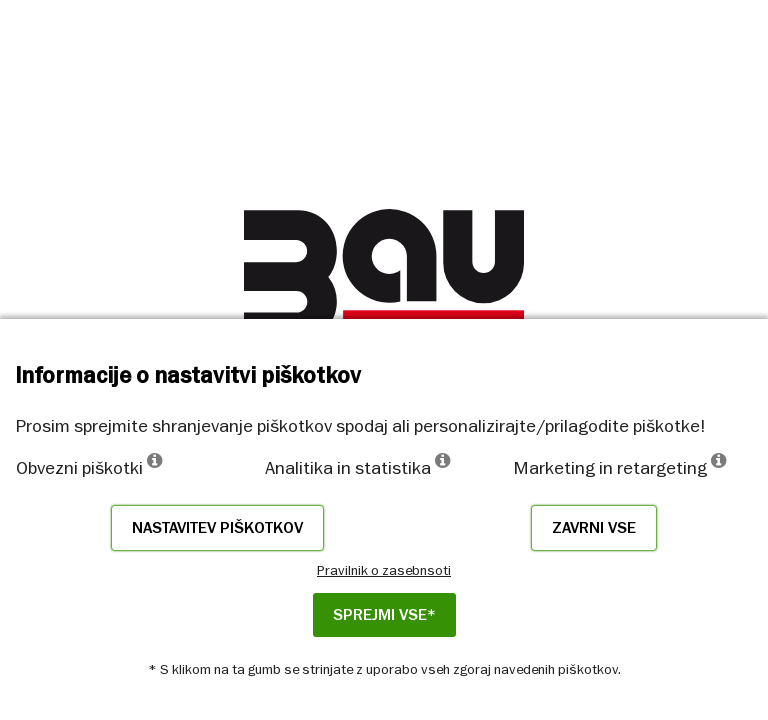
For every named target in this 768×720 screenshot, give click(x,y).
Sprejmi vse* (384, 615)
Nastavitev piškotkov (217, 528)
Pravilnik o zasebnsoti (384, 570)
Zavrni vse (594, 528)
